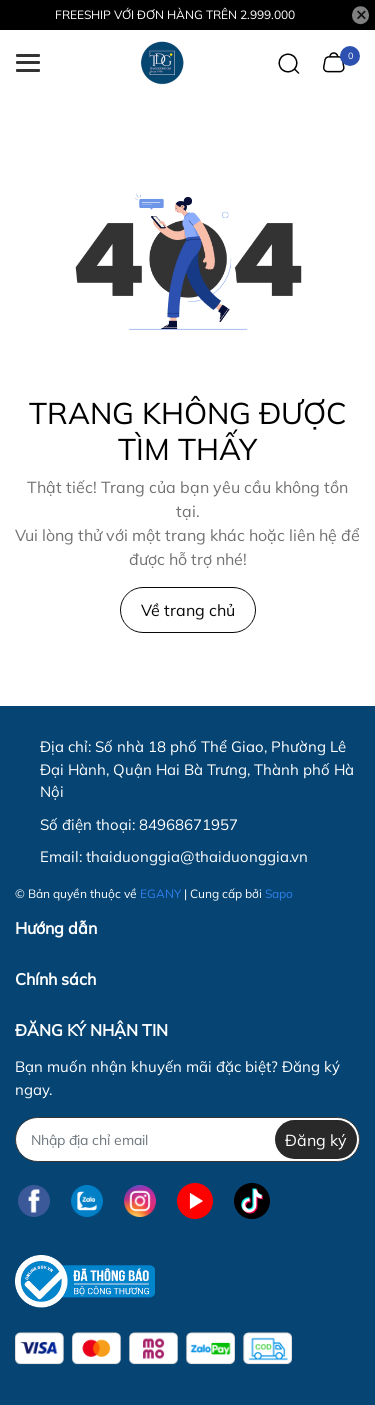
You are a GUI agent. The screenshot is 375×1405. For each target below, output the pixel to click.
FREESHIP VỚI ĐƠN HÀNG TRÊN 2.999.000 (175, 14)
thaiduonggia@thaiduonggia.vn (197, 856)
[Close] (361, 15)
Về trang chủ (188, 610)
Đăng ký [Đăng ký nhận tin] (316, 1140)
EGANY (160, 893)
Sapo (279, 893)
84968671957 (188, 824)
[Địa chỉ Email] (187, 1139)
